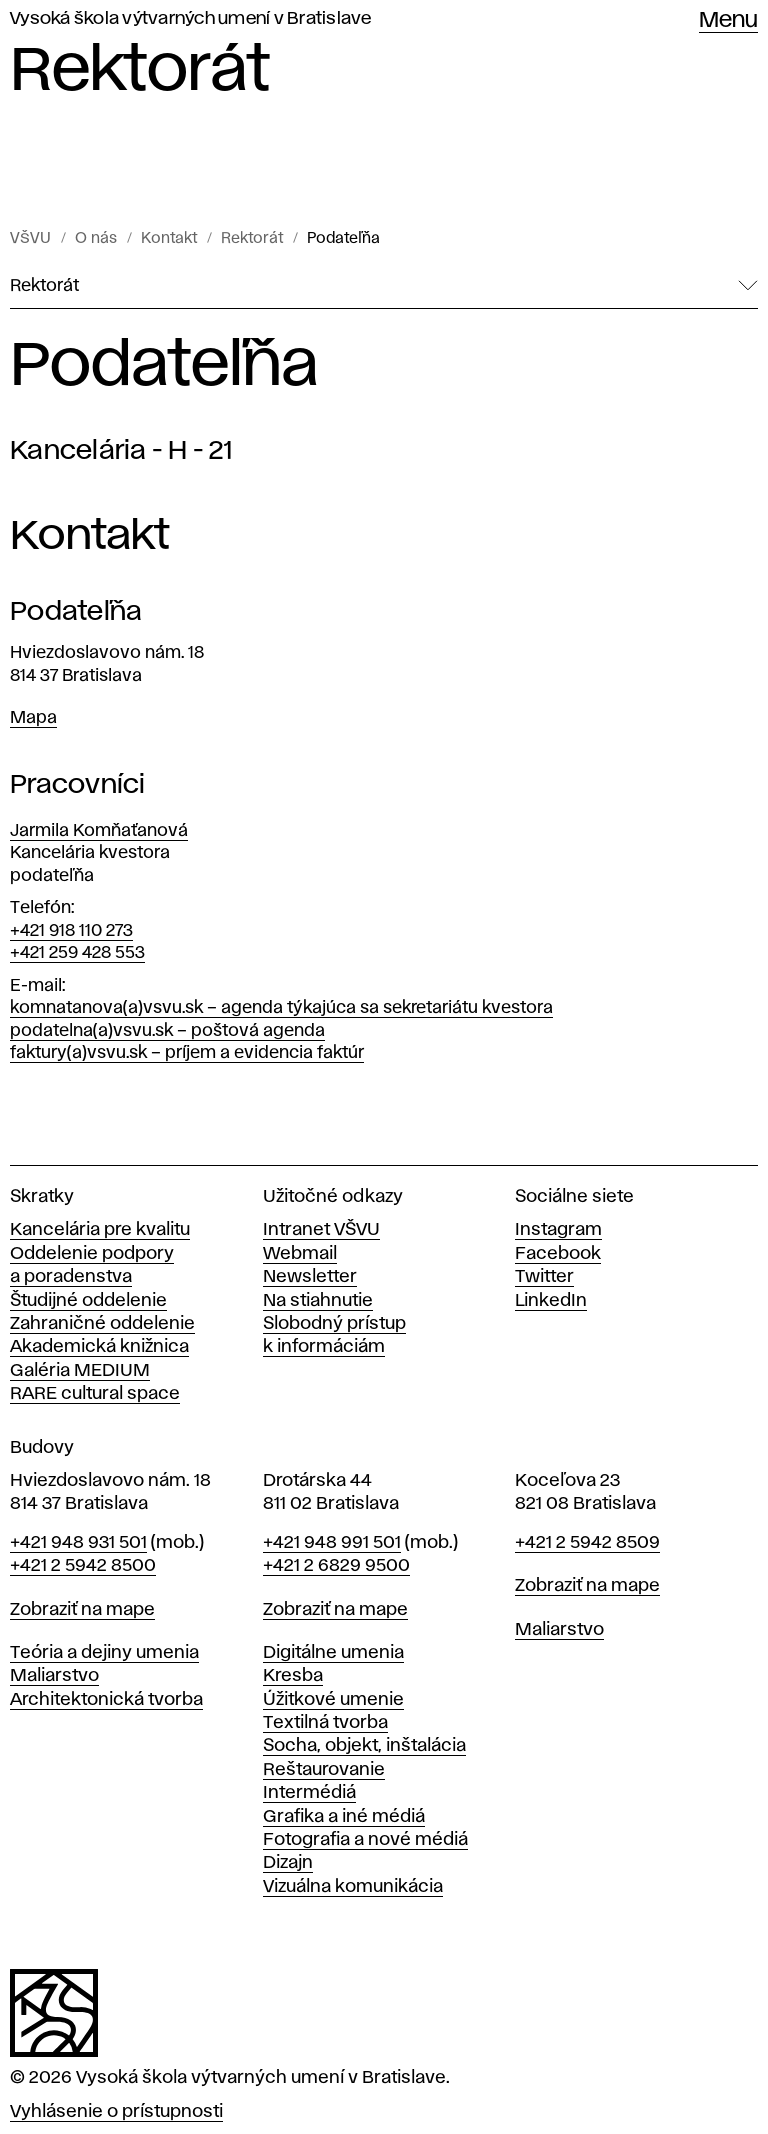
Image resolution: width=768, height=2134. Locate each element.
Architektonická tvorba (106, 1700)
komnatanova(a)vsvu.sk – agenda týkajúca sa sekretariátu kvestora (281, 1008)
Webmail (300, 1254)
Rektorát (252, 239)
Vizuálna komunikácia (353, 1887)
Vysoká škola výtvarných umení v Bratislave (191, 19)
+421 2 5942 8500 (83, 1566)
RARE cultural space (95, 1394)
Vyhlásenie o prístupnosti (116, 2112)
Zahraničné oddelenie (102, 1324)
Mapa (33, 718)
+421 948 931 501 (78, 1543)
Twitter (544, 1277)
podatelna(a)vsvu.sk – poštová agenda (167, 1031)
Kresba (293, 1676)
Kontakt (169, 239)
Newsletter (310, 1277)
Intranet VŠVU (321, 1230)
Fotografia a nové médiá (365, 1840)
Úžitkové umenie (333, 1700)
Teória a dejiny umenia (104, 1653)
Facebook (558, 1254)
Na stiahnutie (318, 1301)
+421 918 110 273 (71, 931)
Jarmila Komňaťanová (99, 831)
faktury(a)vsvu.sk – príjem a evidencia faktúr (187, 1053)
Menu (728, 21)
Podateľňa (343, 239)
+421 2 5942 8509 (587, 1543)
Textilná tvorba (325, 1723)
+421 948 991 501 (332, 1543)
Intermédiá (309, 1793)
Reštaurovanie (324, 1770)
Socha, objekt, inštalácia (364, 1746)
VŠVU (30, 239)
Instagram (558, 1230)
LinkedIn (551, 1301)
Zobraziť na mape (82, 1610)
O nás (96, 239)
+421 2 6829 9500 (336, 1566)
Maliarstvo (54, 1676)
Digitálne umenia (333, 1653)
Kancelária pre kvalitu (100, 1230)
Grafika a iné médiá (344, 1817)
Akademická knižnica (99, 1347)
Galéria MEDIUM (80, 1371)
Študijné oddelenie (88, 1301)
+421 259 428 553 (77, 953)
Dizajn (288, 1863)
